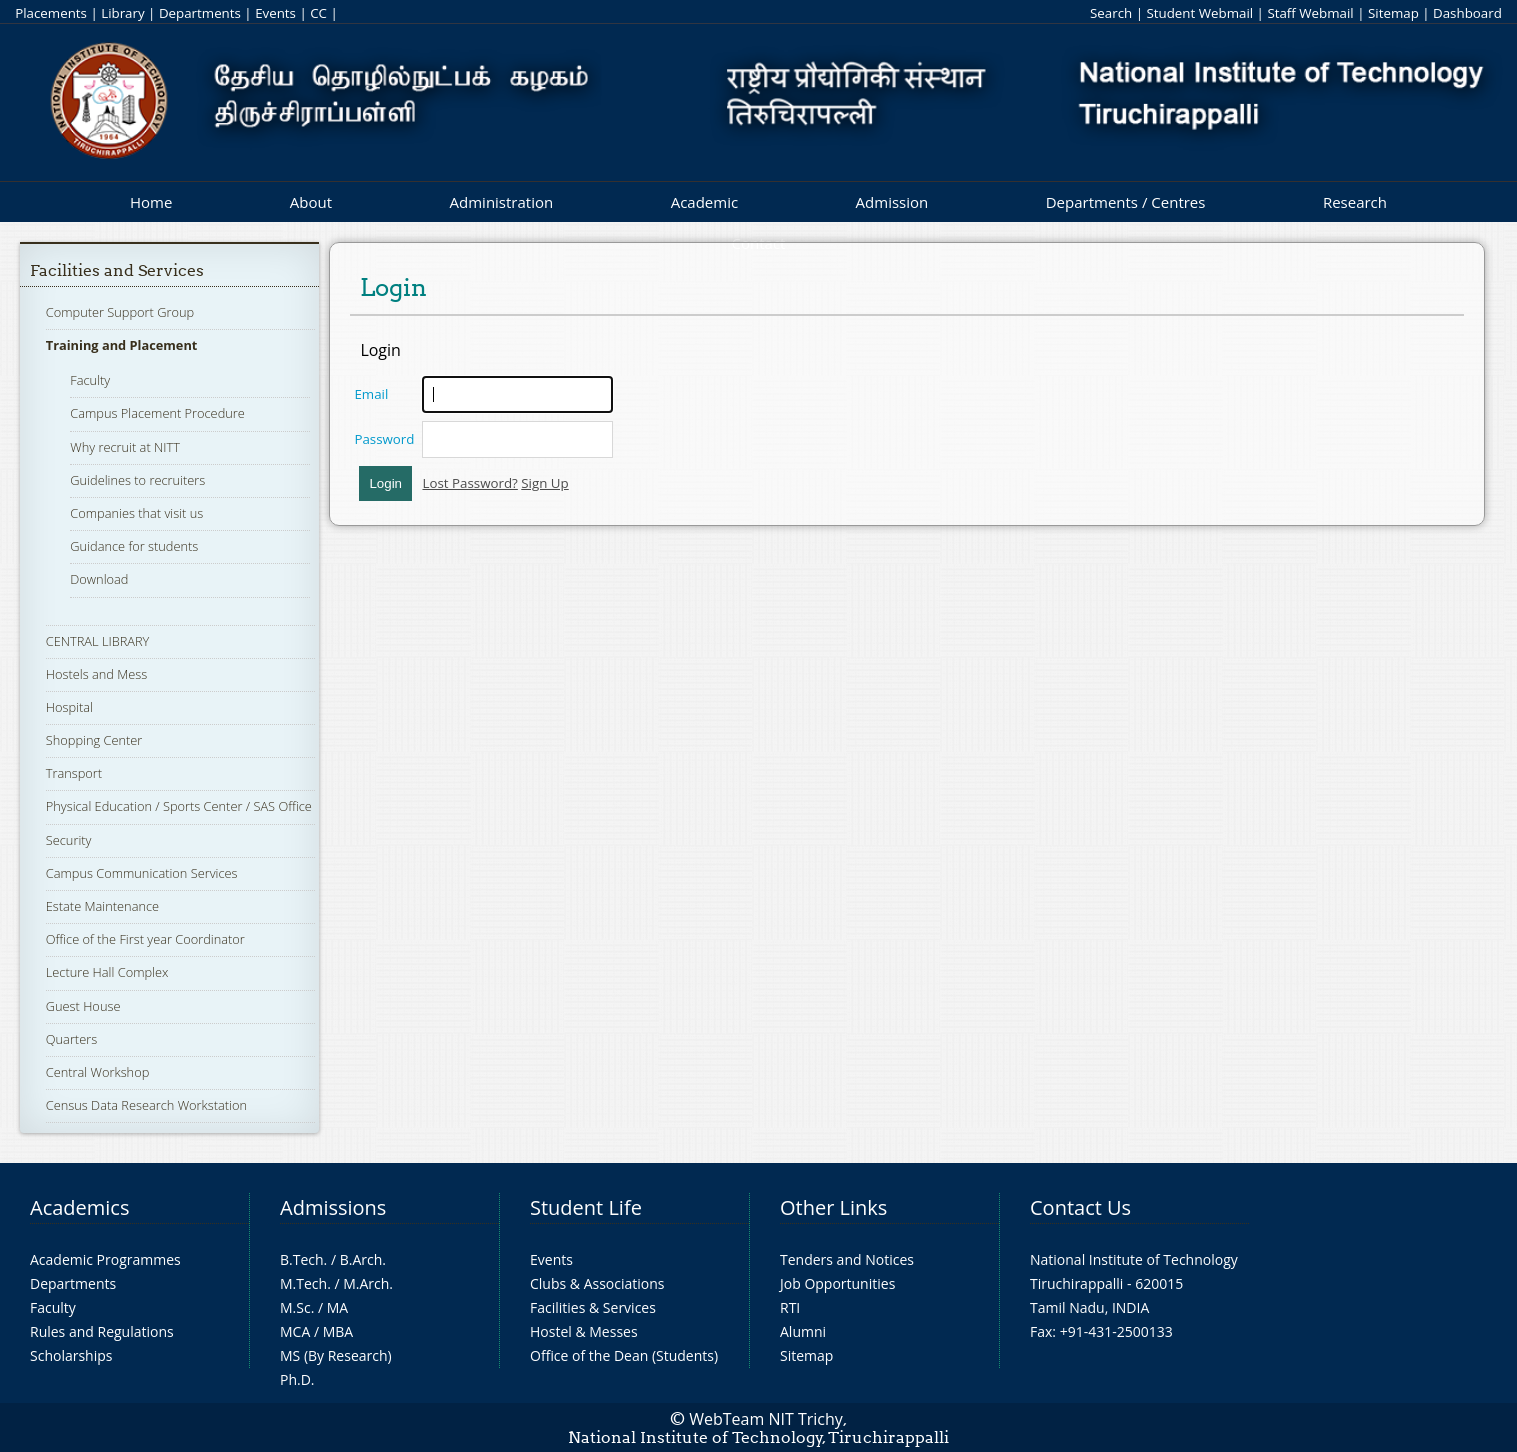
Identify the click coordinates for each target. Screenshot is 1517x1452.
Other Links (833, 1207)
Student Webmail (1199, 13)
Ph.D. (297, 1379)
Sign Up (544, 483)
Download (99, 579)
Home (151, 202)
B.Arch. (363, 1259)
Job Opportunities (837, 1283)
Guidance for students (134, 546)
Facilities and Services (117, 270)
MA (337, 1307)
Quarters (71, 1039)
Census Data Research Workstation (146, 1105)
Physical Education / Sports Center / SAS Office (179, 806)
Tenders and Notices (847, 1259)
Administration (502, 202)
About (311, 202)
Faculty (90, 380)
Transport (74, 773)
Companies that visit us (136, 513)
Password (384, 439)
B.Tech (302, 1259)
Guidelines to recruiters (137, 480)
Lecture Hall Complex (107, 972)
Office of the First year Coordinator (145, 939)
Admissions (333, 1207)
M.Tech (303, 1283)
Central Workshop (98, 1072)
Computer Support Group (120, 312)
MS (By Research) (336, 1355)
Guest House (83, 1006)
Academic (704, 202)
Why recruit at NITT (125, 447)
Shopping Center (94, 740)
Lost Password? (469, 483)
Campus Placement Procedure (157, 413)
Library (122, 13)
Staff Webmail (1310, 13)
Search (1111, 13)
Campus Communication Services (142, 873)
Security (69, 840)
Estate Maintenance (102, 906)
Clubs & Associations (597, 1283)
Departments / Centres (1126, 202)
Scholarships (71, 1355)
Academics (79, 1207)
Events (275, 13)
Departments (200, 13)
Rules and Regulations (102, 1331)
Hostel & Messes (584, 1331)
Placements (51, 13)
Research (1355, 202)
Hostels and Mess (96, 674)
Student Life (586, 1207)
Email (371, 394)
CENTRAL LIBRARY (98, 641)
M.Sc (295, 1307)
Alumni (803, 1331)
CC (318, 13)
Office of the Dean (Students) (624, 1355)
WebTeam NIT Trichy (766, 1419)
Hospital (69, 707)
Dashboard (1467, 13)
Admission (892, 202)
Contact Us (1080, 1207)
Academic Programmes (105, 1259)
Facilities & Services (593, 1307)
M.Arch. (368, 1283)
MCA (295, 1331)
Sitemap (1393, 13)
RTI (790, 1307)
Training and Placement (122, 345)
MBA (338, 1331)
